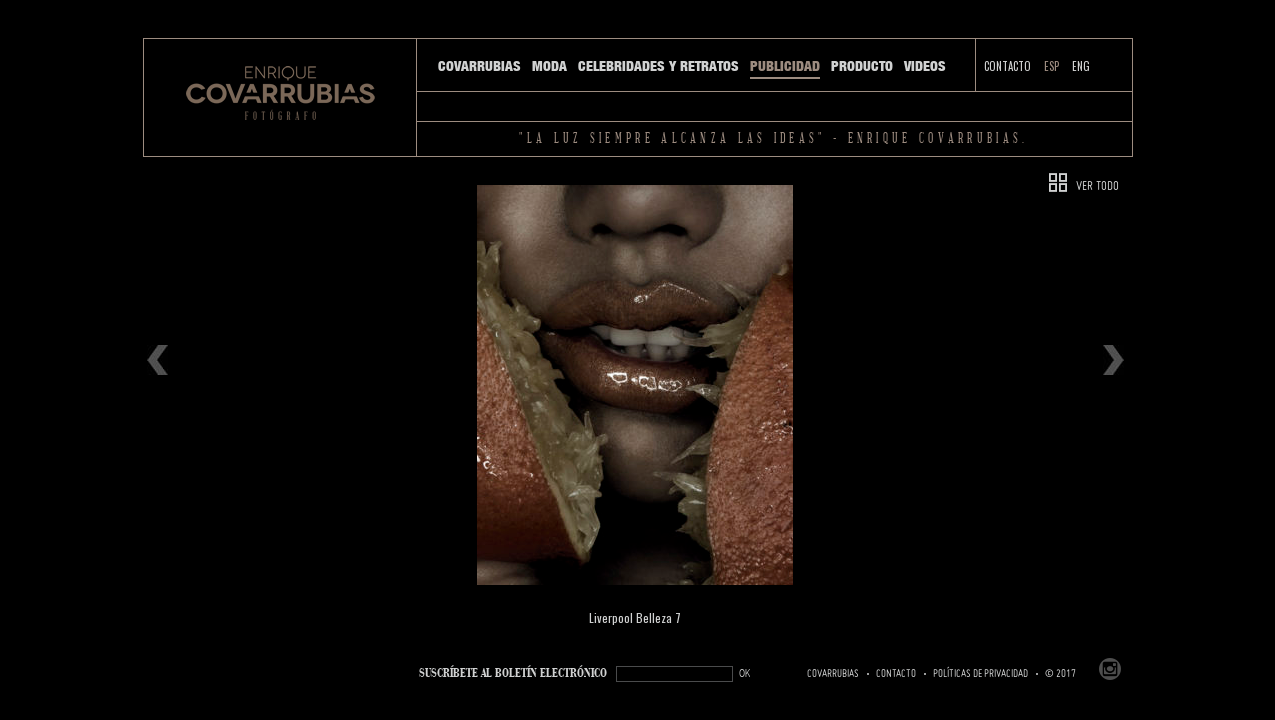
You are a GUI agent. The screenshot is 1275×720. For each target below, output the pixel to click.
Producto (862, 66)
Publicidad (785, 66)
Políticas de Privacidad (980, 674)
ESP (1051, 66)
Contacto (1007, 66)
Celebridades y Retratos (658, 66)
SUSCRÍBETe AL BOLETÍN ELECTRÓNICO (513, 673)
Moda (549, 66)
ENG (1081, 66)
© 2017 (1060, 674)
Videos (925, 66)
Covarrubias (479, 66)
